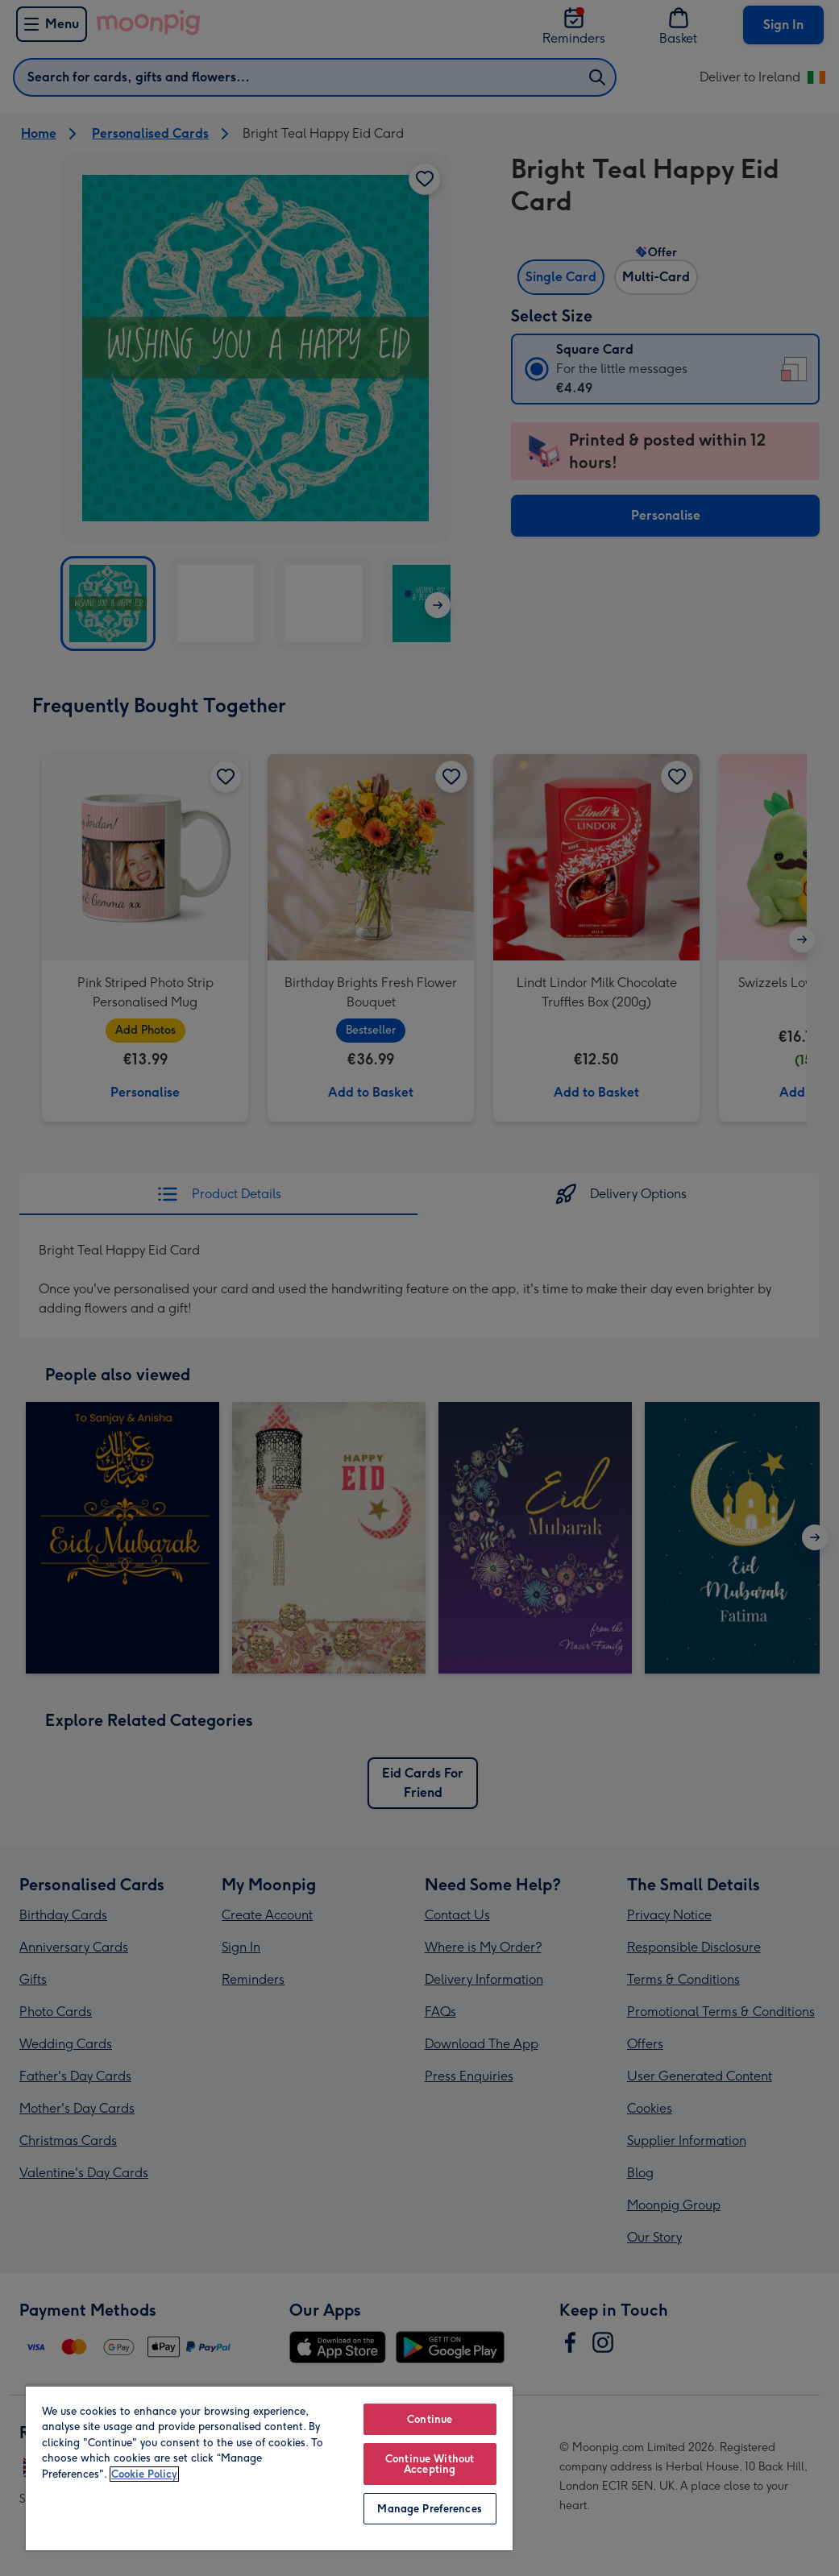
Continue (429, 2419)
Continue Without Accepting (429, 2464)
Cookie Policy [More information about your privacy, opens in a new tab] (144, 2474)
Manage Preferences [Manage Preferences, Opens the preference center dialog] (429, 2509)
